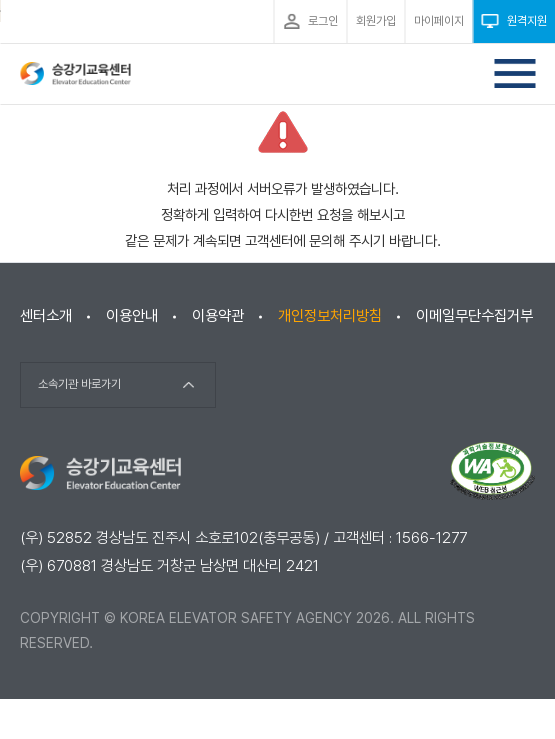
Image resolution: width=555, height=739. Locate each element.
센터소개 (46, 316)
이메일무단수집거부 (474, 316)
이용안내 (132, 316)
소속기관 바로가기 (79, 384)
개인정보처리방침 (330, 316)
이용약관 (218, 316)
